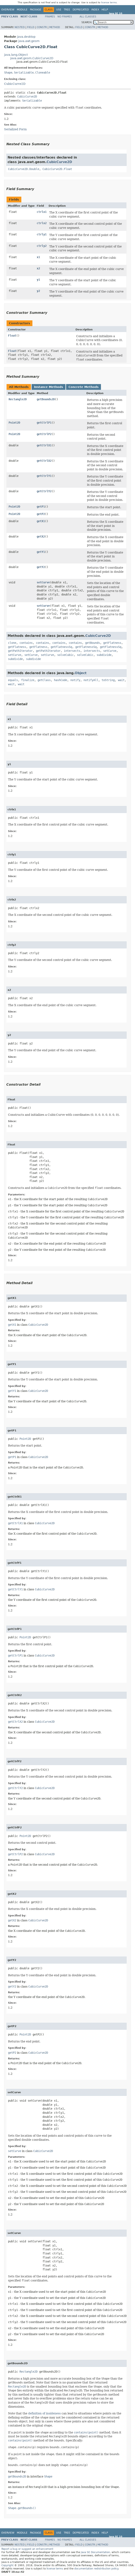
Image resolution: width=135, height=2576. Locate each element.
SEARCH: (86, 22)
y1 (38, 279)
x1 (38, 257)
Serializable (24, 72)
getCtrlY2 (44, 491)
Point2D (14, 422)
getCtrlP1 (44, 422)
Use (58, 9)
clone (12, 642)
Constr (42, 27)
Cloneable (42, 72)
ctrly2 (42, 245)
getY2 (41, 567)
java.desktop (26, 36)
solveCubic (65, 654)
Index (95, 9)
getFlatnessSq (61, 647)
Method (54, 27)
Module (22, 9)
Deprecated (81, 9)
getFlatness (112, 642)
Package (35, 9)
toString (108, 680)
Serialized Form (15, 129)
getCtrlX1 (44, 445)
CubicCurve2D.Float (57, 169)
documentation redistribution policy (96, 2568)
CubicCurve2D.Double (23, 169)
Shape (8, 72)
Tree (67, 9)
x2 (38, 268)
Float (12, 335)
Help (105, 9)
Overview (7, 9)
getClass (44, 680)
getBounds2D (46, 399)
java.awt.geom (29, 41)
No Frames (64, 16)
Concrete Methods (83, 387)
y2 (38, 291)
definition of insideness (44, 2413)
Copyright (7, 2565)
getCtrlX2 (44, 460)
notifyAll (91, 680)
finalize (27, 680)
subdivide (104, 654)
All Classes (88, 16)
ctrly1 (42, 234)
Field (30, 27)
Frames (50, 16)
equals (13, 680)
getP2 (41, 514)
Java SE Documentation (95, 2552)
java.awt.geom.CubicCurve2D (31, 58)
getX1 (41, 521)
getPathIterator (20, 650)
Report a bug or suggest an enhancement (27, 2549)
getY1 (41, 551)
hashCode (60, 680)
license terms (109, 2)
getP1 (41, 506)
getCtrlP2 (44, 434)
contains (26, 642)
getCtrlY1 (44, 475)
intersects (72, 650)
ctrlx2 (42, 223)
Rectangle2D (18, 399)
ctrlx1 (42, 211)
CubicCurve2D (14, 83)
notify (75, 680)
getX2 (41, 536)
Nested (20, 27)
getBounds (92, 642)
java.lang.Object (16, 54)
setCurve (43, 582)
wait (121, 680)
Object (81, 673)
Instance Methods (48, 387)
